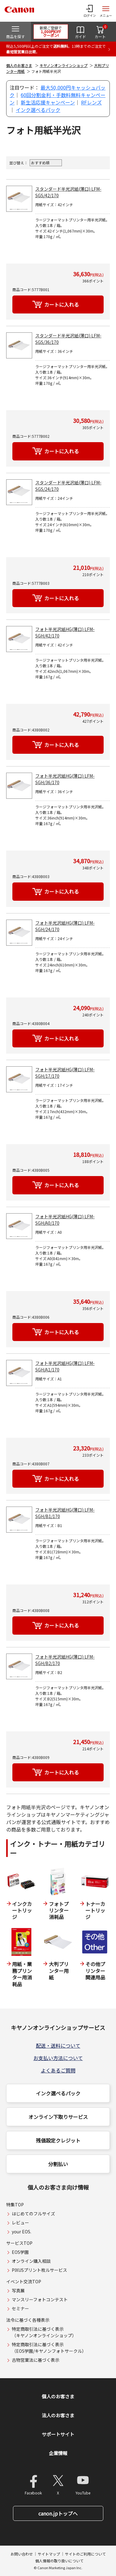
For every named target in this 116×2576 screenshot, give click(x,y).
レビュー (20, 2222)
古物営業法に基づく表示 (35, 2360)
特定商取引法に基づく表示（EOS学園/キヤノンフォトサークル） (49, 2347)
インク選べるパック (38, 109)
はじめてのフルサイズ (33, 2213)
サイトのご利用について (85, 2553)
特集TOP (15, 2204)
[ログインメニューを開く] (89, 11)
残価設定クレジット (58, 2140)
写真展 (18, 2290)
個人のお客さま (19, 65)
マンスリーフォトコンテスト (40, 2299)
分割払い (58, 2164)
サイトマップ (49, 2553)
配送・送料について (58, 2045)
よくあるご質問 (58, 2070)
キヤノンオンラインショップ (64, 65)
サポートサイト (58, 2434)
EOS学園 (20, 2252)
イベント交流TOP (23, 2281)
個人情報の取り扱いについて (59, 2560)
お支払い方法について (58, 2058)
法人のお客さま (58, 2415)
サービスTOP (19, 2243)
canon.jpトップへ (58, 2513)
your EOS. (21, 2231)
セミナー (20, 2308)
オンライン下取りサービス (58, 2117)
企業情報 (58, 2453)
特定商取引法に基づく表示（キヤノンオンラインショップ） (44, 2332)
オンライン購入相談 (31, 2261)
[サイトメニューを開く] (106, 11)
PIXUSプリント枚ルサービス (39, 2270)
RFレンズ (91, 102)
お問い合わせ (22, 2553)
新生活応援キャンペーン (48, 102)
